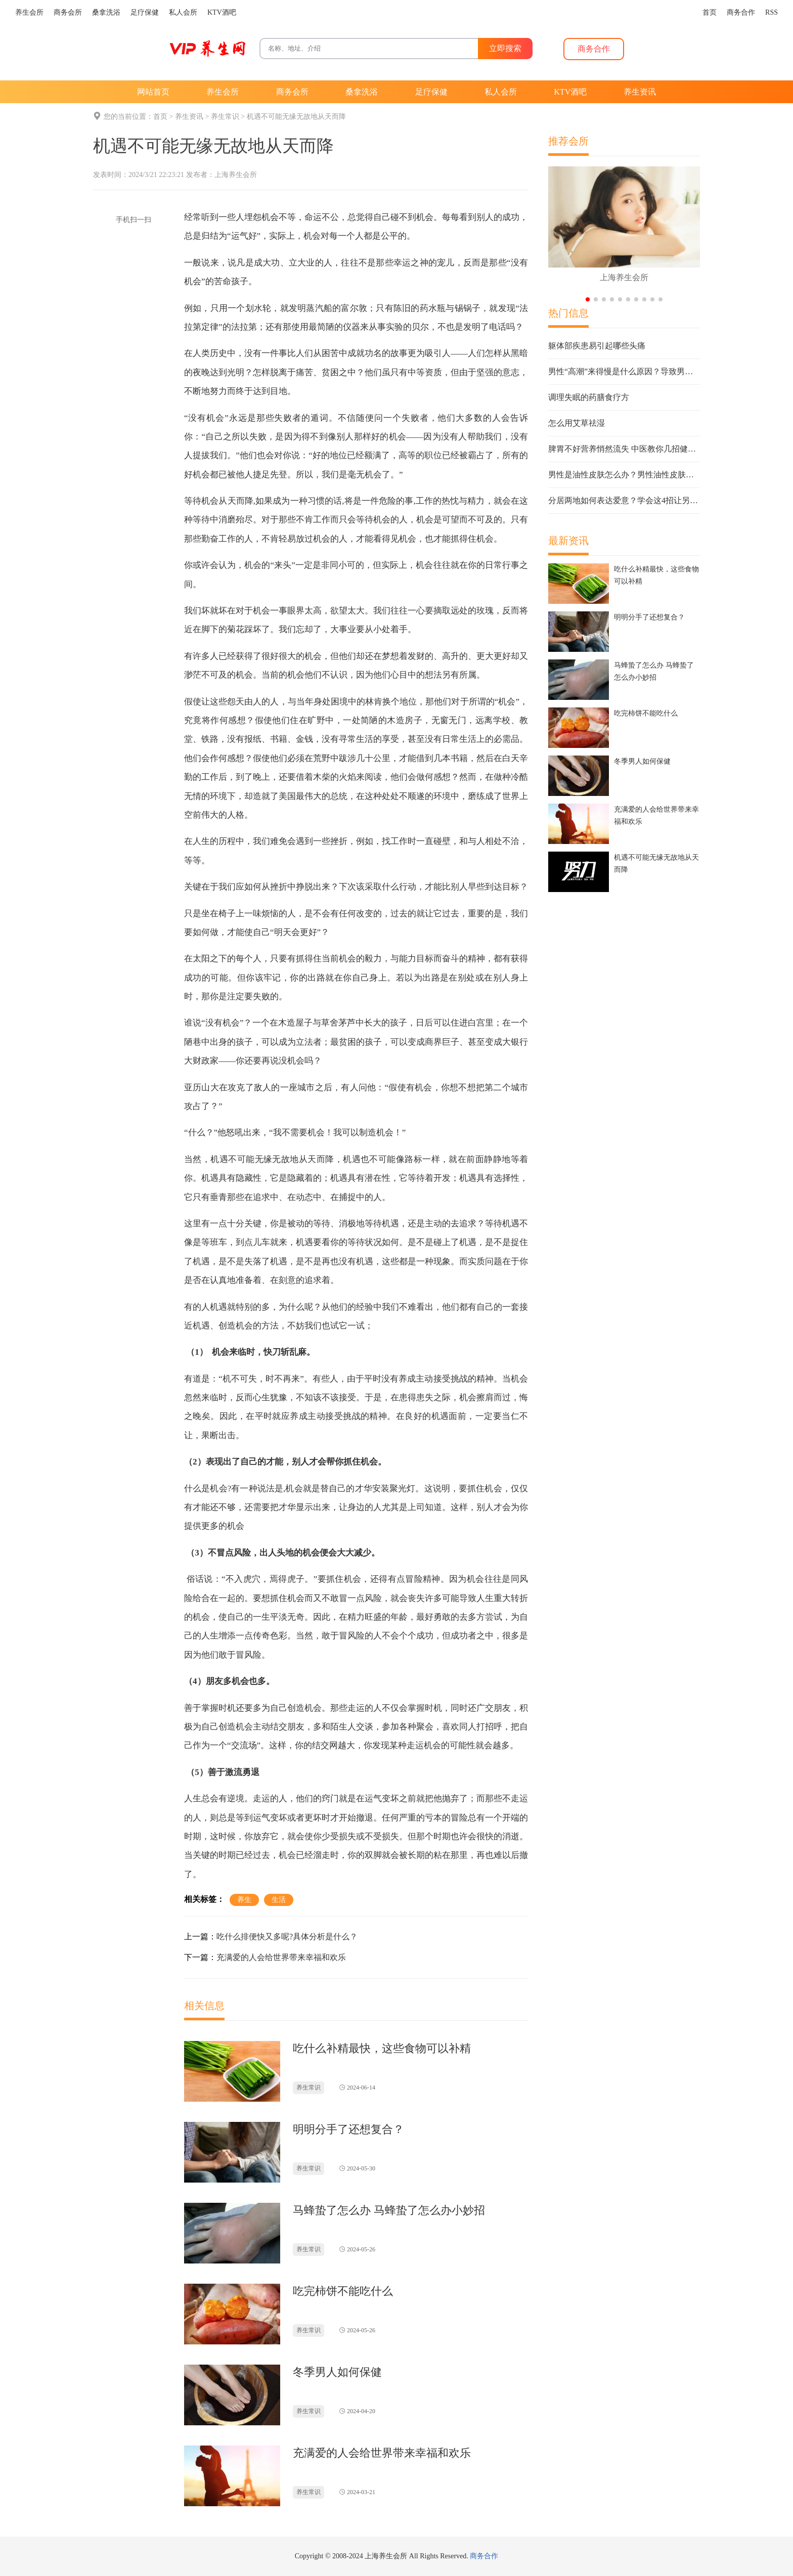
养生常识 (225, 116)
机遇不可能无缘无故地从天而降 (296, 116)
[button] (588, 299)
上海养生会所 (235, 175)
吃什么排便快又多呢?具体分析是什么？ (287, 1936)
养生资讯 (189, 116)
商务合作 (484, 2556)
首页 (160, 116)
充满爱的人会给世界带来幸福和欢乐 (281, 1957)
